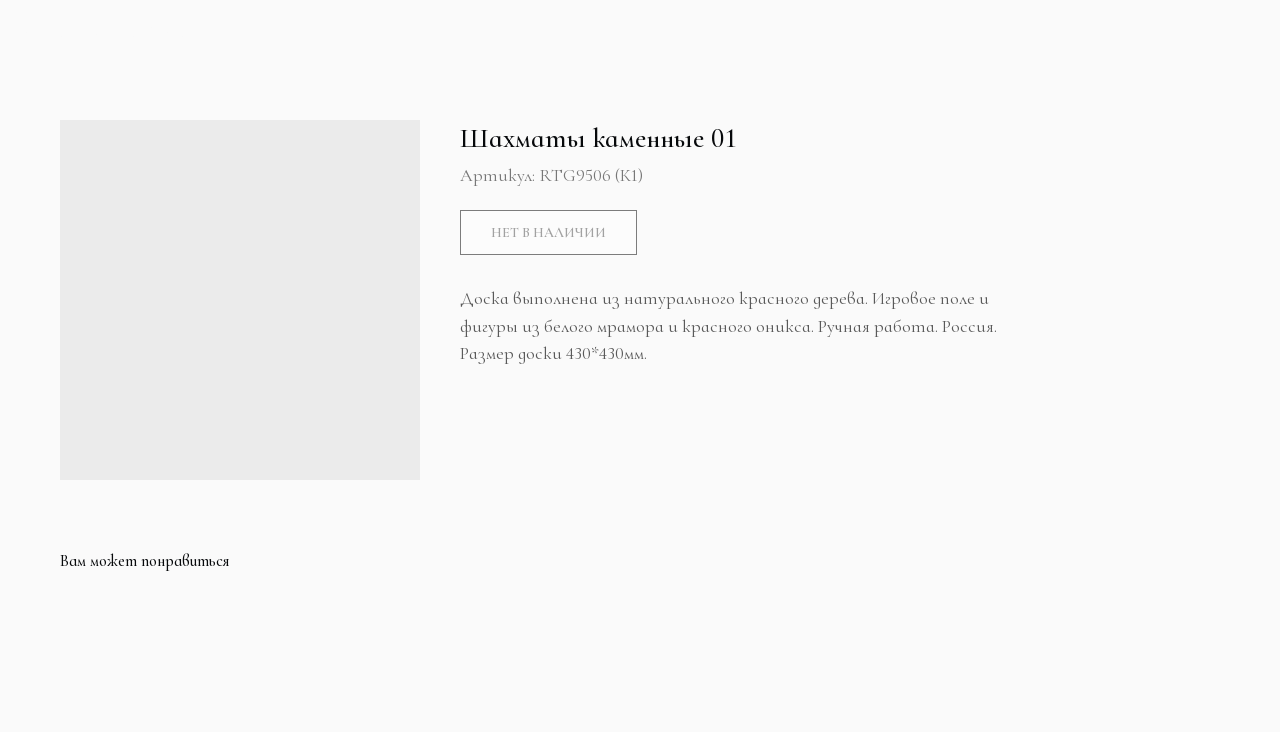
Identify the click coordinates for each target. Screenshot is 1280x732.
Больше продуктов (118, 33)
